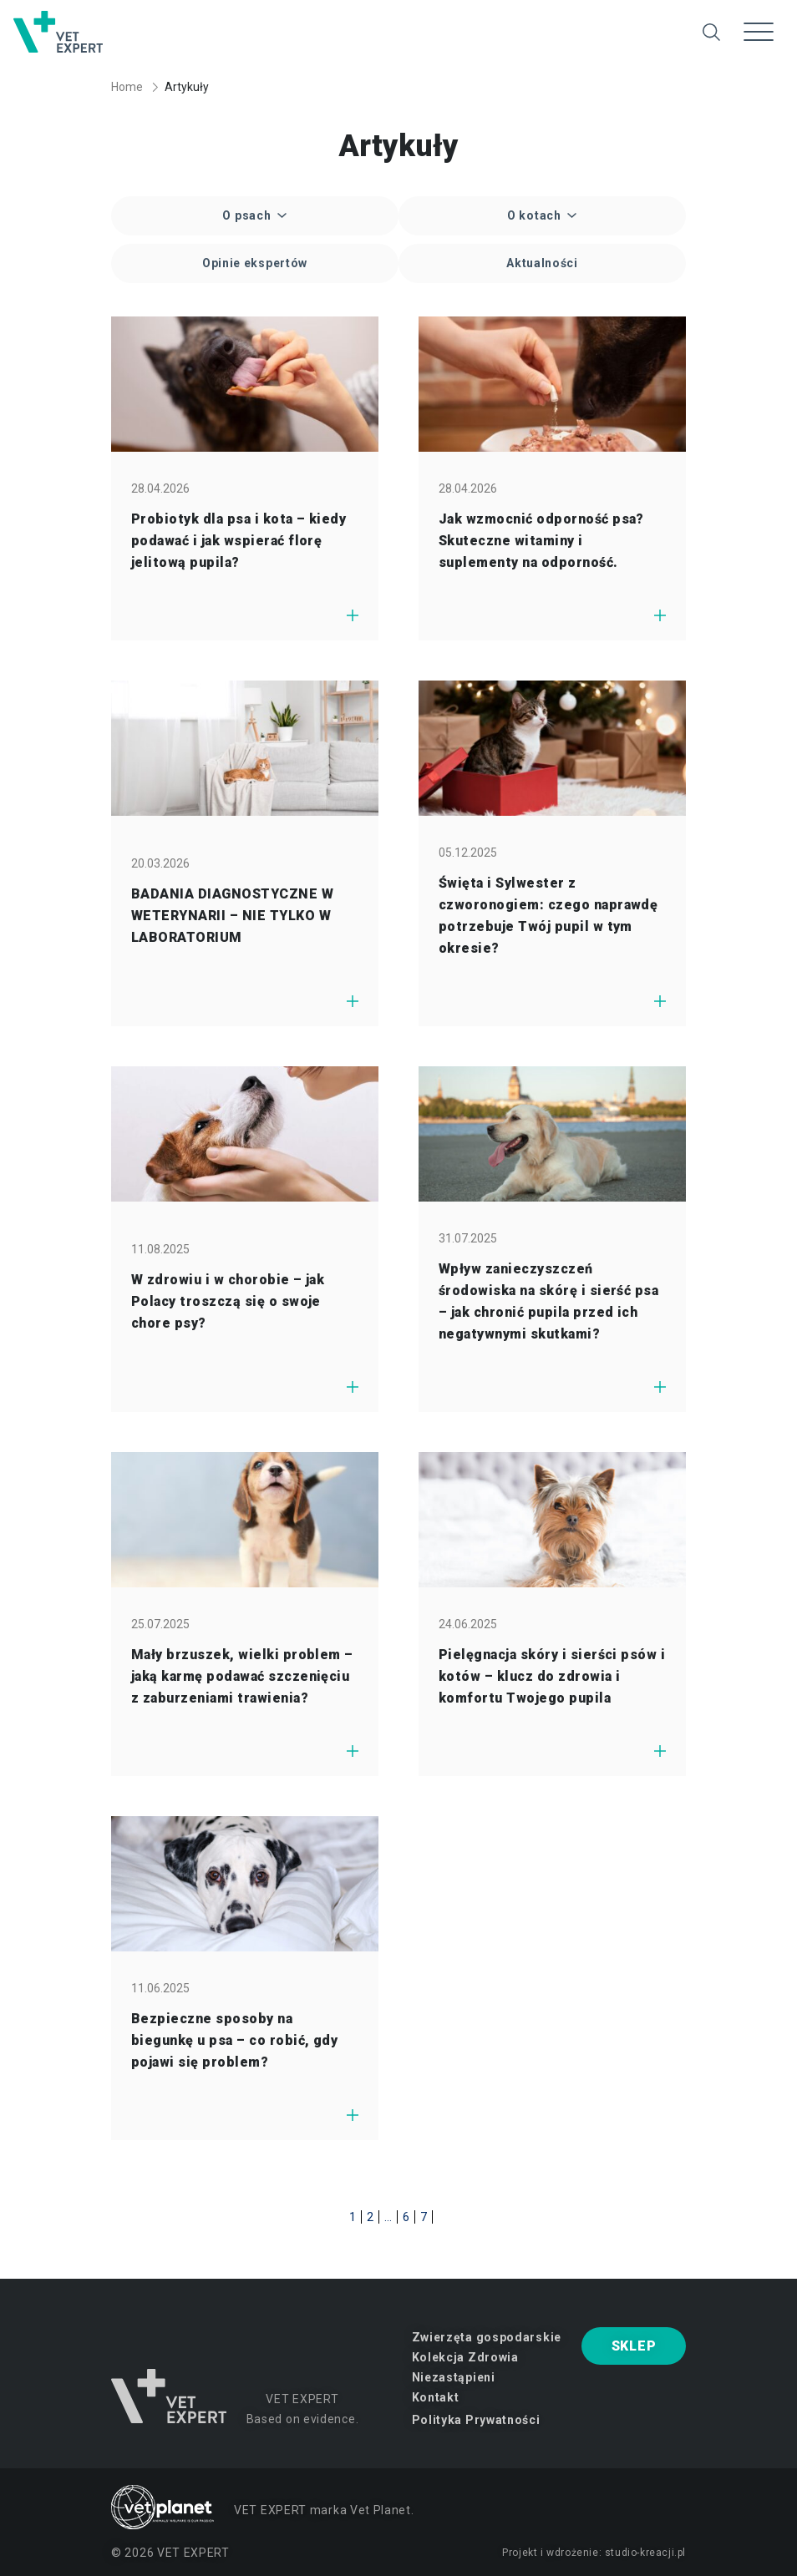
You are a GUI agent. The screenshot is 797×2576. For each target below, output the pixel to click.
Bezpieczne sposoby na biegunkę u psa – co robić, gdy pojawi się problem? (234, 2040)
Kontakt (435, 2397)
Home (127, 87)
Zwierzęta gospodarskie (486, 2337)
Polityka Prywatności (476, 2420)
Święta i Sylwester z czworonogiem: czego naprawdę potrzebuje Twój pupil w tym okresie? (548, 915)
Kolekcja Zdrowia (465, 2357)
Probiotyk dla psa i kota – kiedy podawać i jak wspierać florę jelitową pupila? (238, 540)
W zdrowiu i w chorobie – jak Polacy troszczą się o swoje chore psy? (227, 1301)
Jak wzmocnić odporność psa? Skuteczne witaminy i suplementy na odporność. (541, 540)
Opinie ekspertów (254, 263)
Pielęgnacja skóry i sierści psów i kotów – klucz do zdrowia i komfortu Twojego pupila (552, 1676)
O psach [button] (248, 215)
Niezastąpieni (453, 2377)
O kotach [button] (535, 215)
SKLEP (634, 2346)
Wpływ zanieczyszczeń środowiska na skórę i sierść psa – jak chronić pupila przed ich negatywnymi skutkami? (548, 1301)
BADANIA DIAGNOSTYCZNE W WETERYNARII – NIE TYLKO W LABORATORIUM (232, 915)
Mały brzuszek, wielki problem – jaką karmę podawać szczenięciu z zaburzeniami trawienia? (242, 1676)
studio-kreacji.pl (645, 2552)
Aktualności (542, 263)
